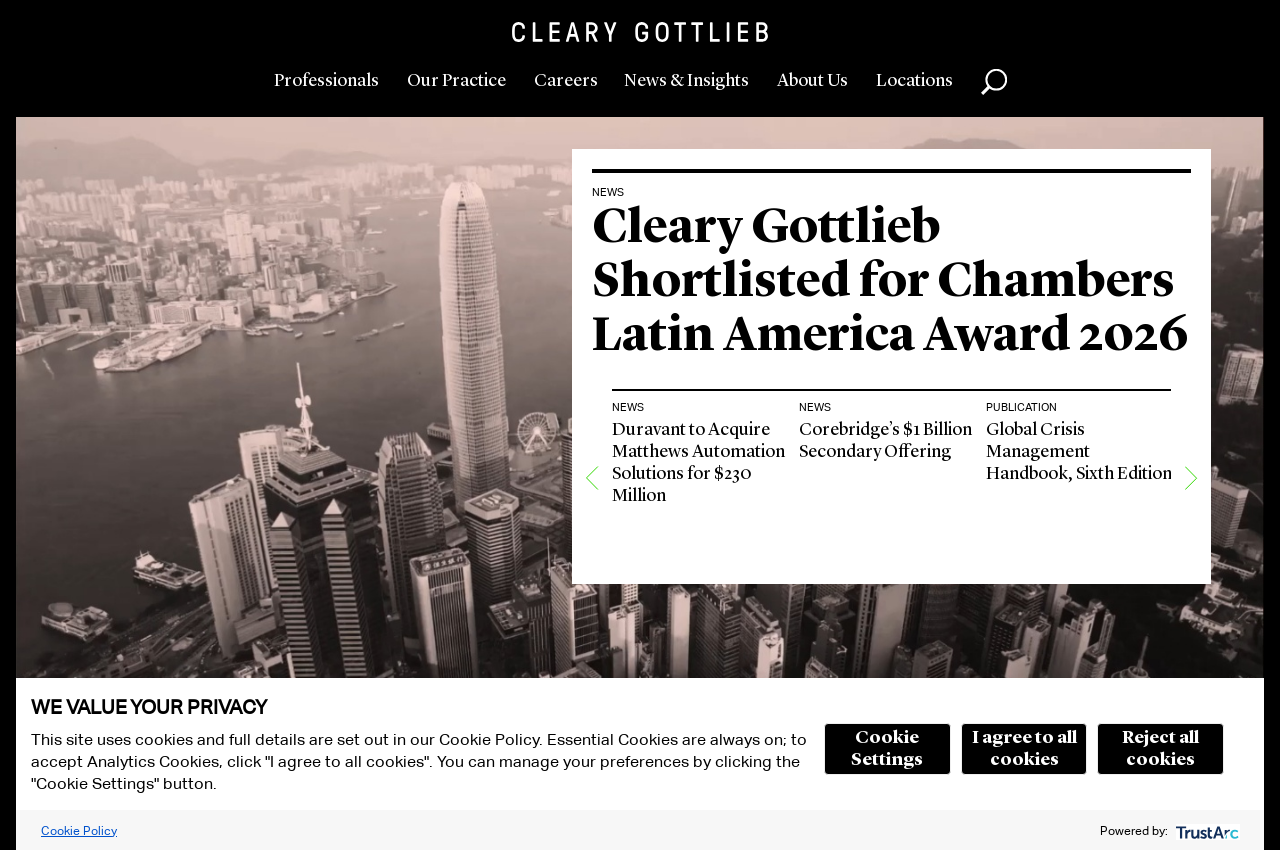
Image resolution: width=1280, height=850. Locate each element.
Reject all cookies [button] (1160, 749)
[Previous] (592, 478)
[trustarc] (1205, 830)
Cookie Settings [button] (887, 749)
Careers (566, 81)
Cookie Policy (79, 830)
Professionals (326, 81)
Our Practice (456, 81)
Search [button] (994, 82)
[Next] (1191, 478)
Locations (914, 81)
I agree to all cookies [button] (1024, 749)
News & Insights (686, 81)
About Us (812, 81)
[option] (705, 478)
